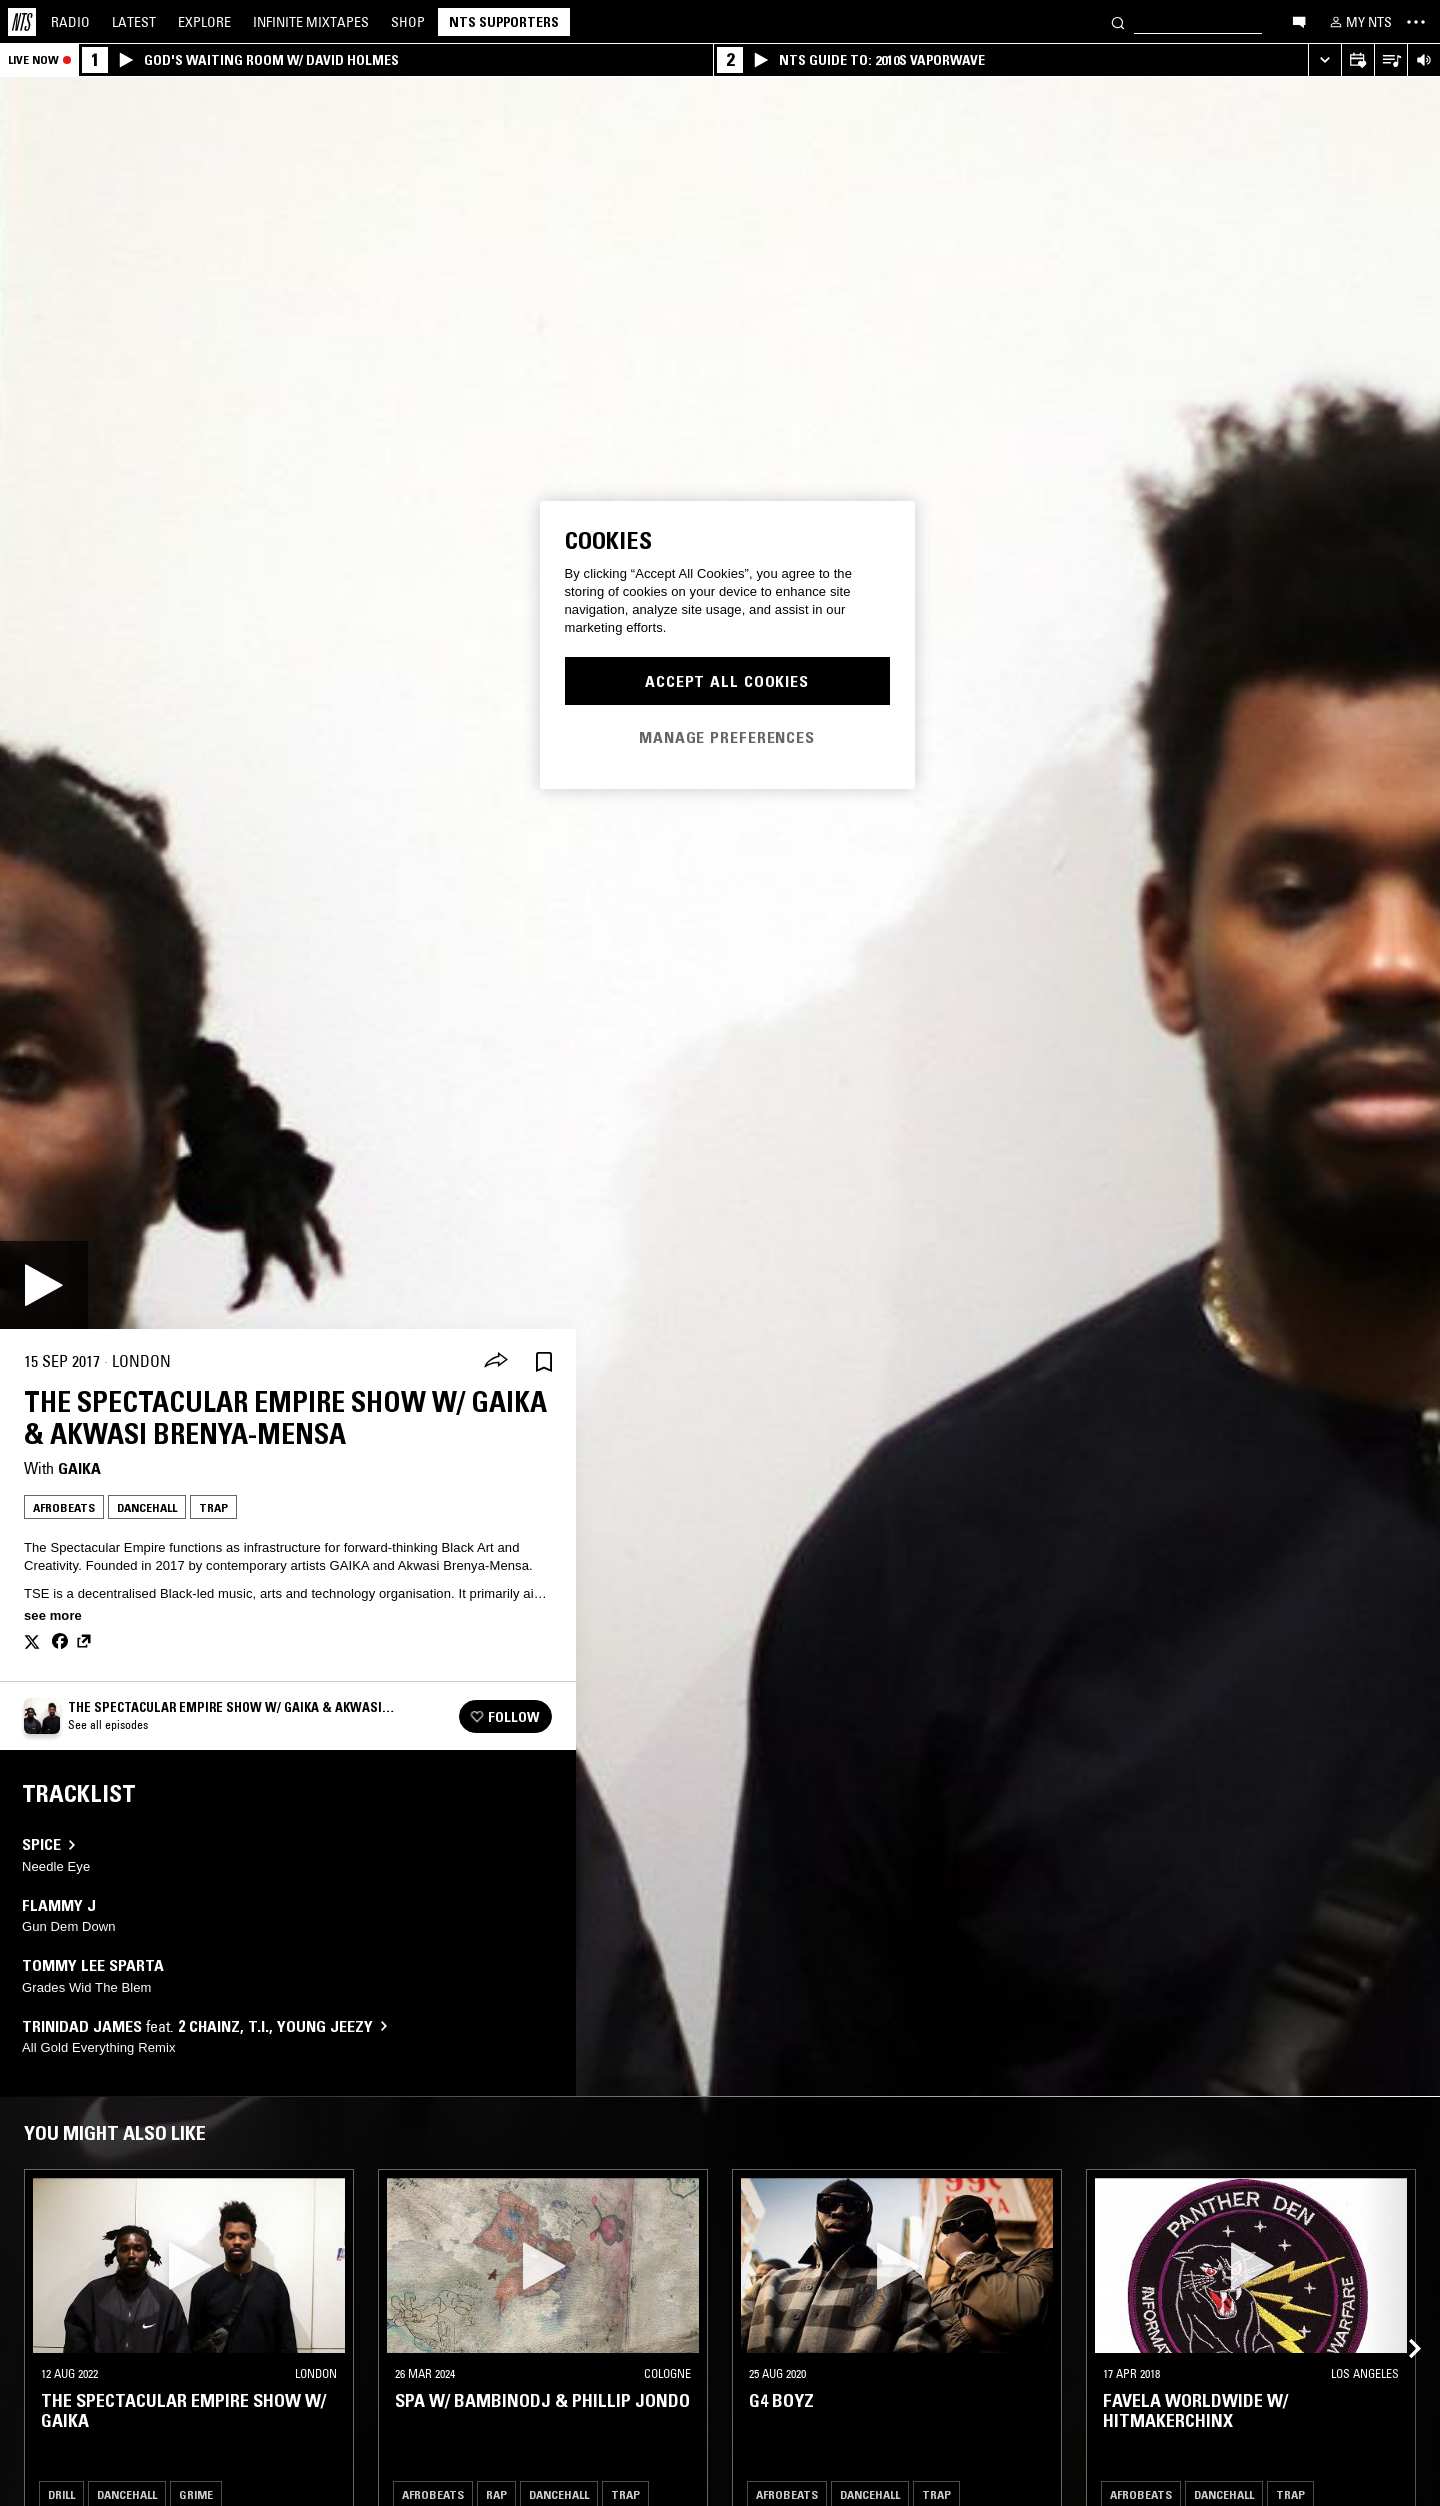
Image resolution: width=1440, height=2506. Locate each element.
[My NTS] (1359, 22)
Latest (134, 22)
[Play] (44, 1285)
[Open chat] (1299, 21)
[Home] (22, 22)
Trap (213, 1507)
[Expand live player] (1324, 60)
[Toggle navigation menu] (1416, 22)
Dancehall (147, 1507)
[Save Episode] (544, 1361)
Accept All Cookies (727, 681)
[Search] (1118, 21)
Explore (204, 22)
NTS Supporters (504, 22)
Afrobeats (64, 1507)
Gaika (79, 1468)
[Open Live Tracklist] (1390, 60)
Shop (408, 22)
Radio (70, 22)
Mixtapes (311, 22)
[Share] (496, 1362)
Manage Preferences (727, 737)
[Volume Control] (1423, 60)
